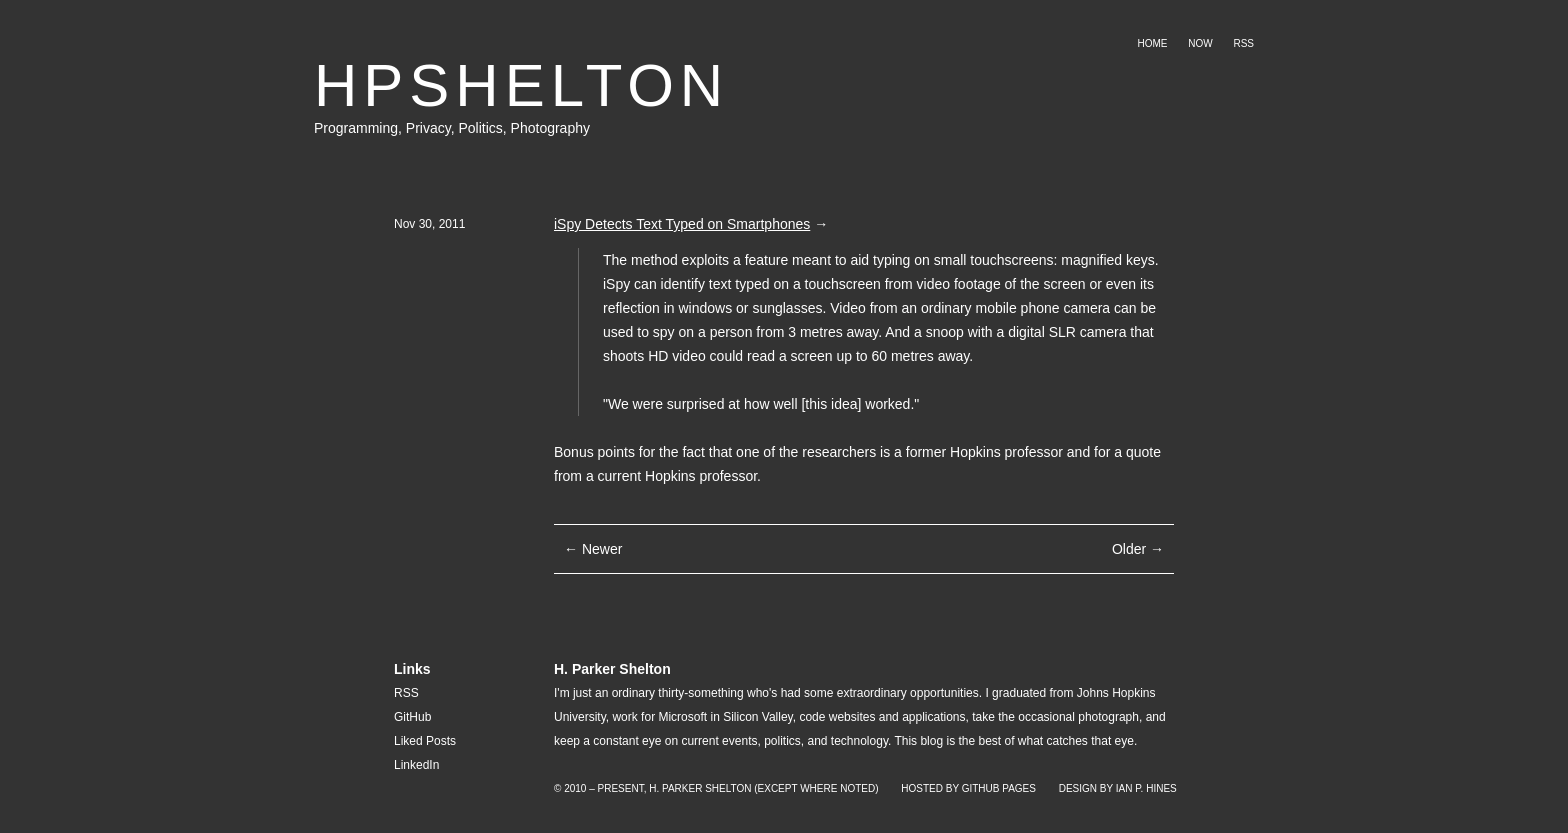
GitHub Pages (999, 788)
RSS (1243, 43)
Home (1152, 43)
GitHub (412, 717)
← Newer (593, 549)
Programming (356, 128)
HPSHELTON (521, 85)
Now (1200, 43)
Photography (550, 128)
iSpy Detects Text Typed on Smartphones (682, 224)
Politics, (484, 128)
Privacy (428, 128)
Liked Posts (425, 741)
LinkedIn (416, 765)
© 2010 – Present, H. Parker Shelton (652, 788)
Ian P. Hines (1146, 788)
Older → (1138, 549)
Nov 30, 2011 (429, 224)
